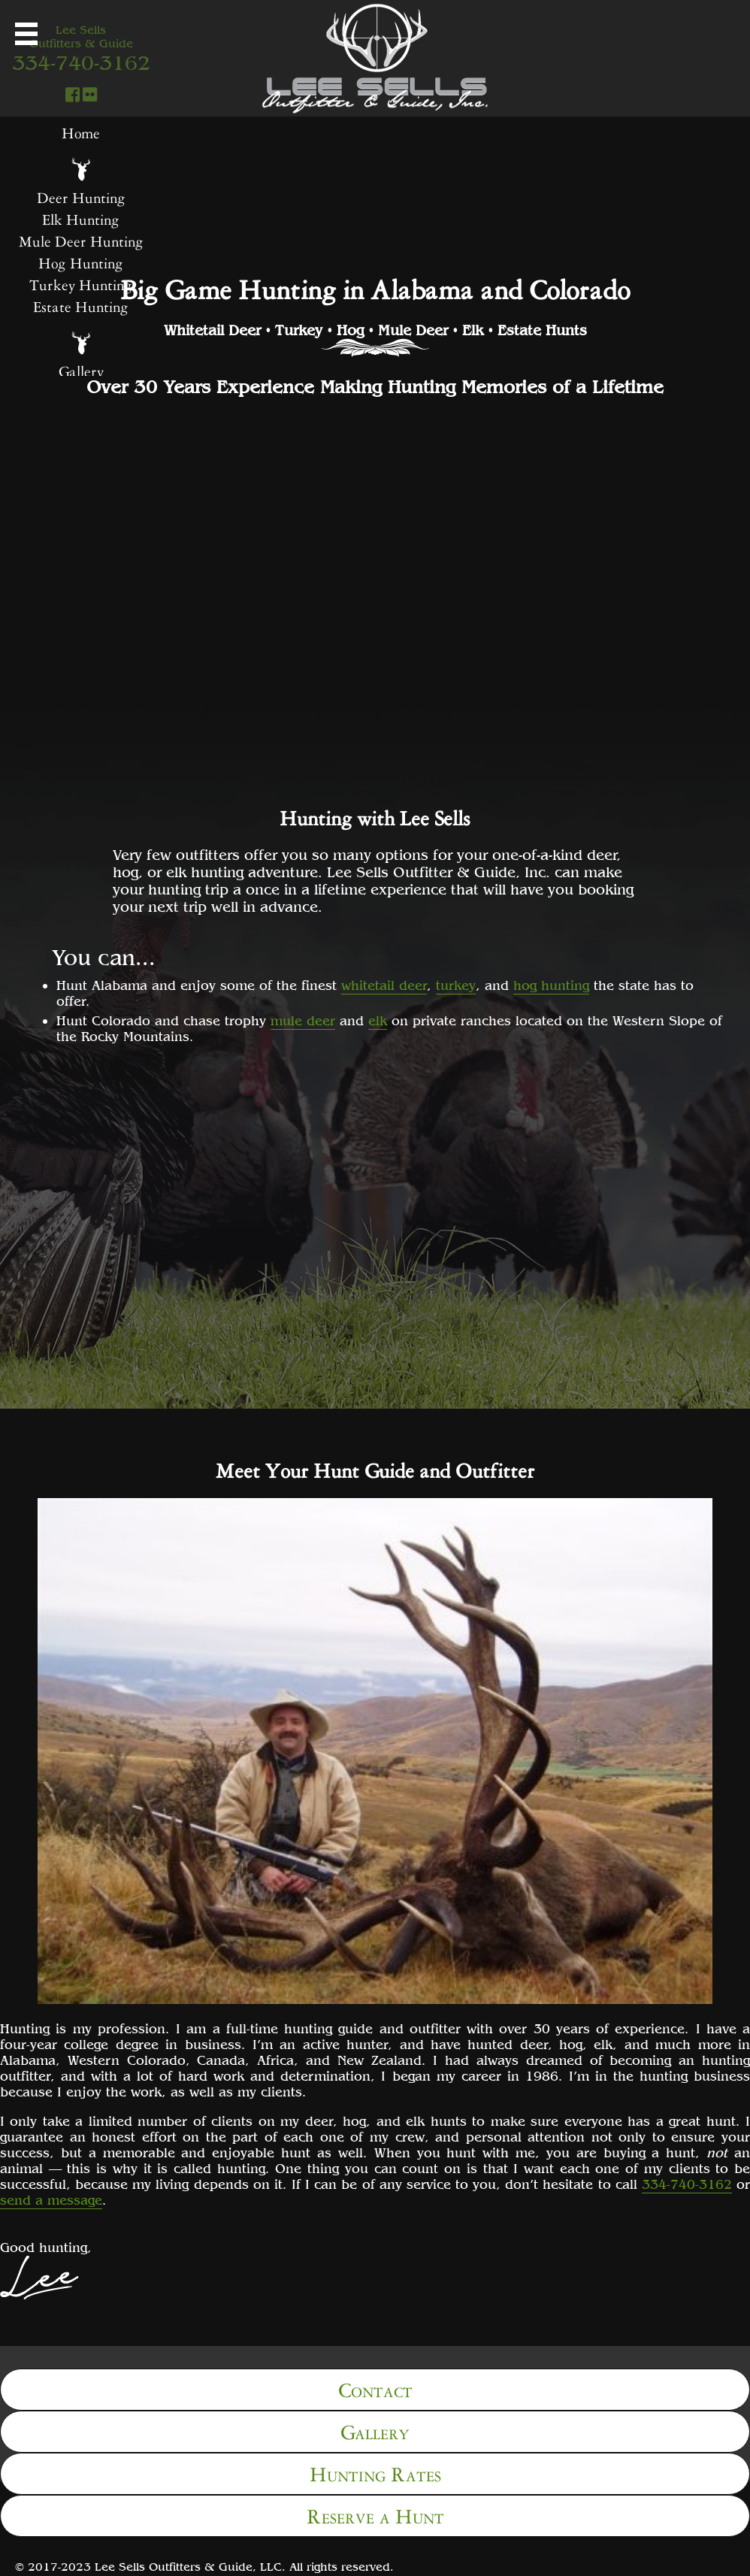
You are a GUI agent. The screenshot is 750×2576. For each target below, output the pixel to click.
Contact (375, 2387)
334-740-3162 (687, 2184)
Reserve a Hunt (375, 2514)
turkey (456, 985)
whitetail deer (384, 985)
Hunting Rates (375, 2472)
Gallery (375, 2429)
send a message (51, 2200)
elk (377, 1020)
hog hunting (551, 985)
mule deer (303, 1020)
